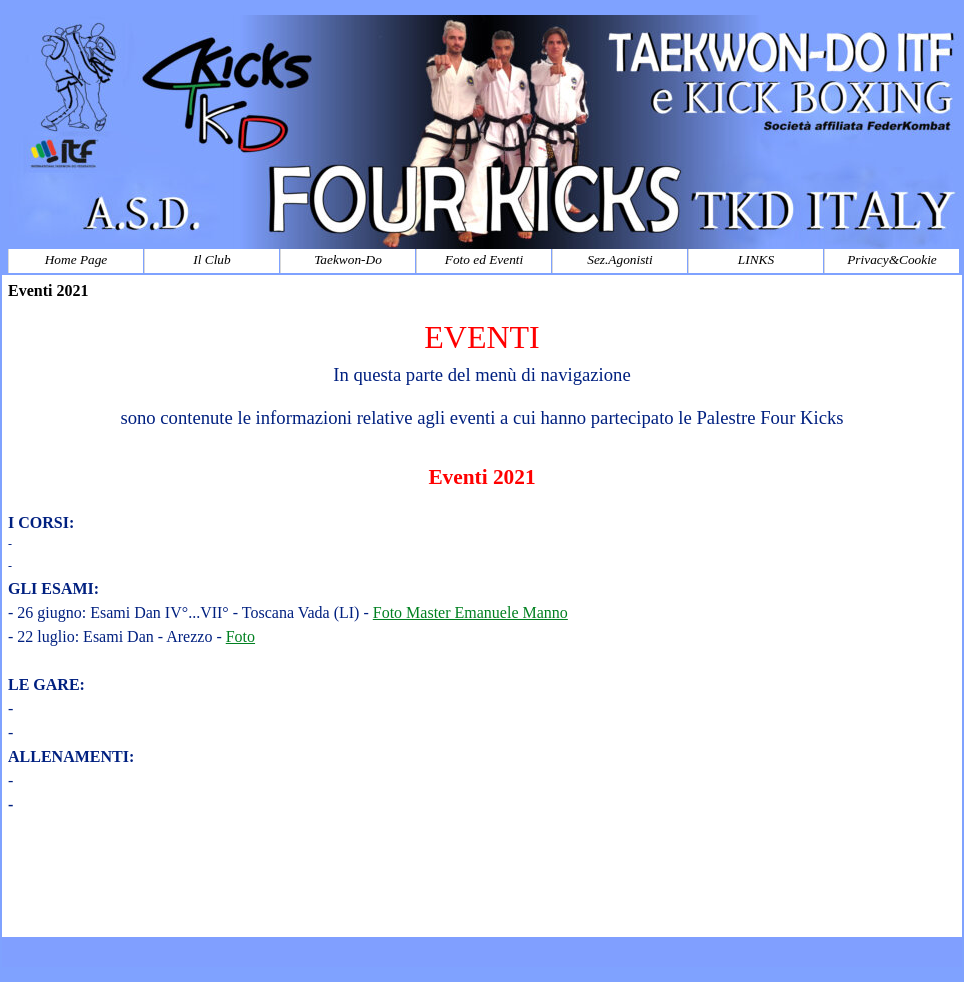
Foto (240, 636)
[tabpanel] (482, 622)
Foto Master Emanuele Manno (470, 612)
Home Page (76, 259)
